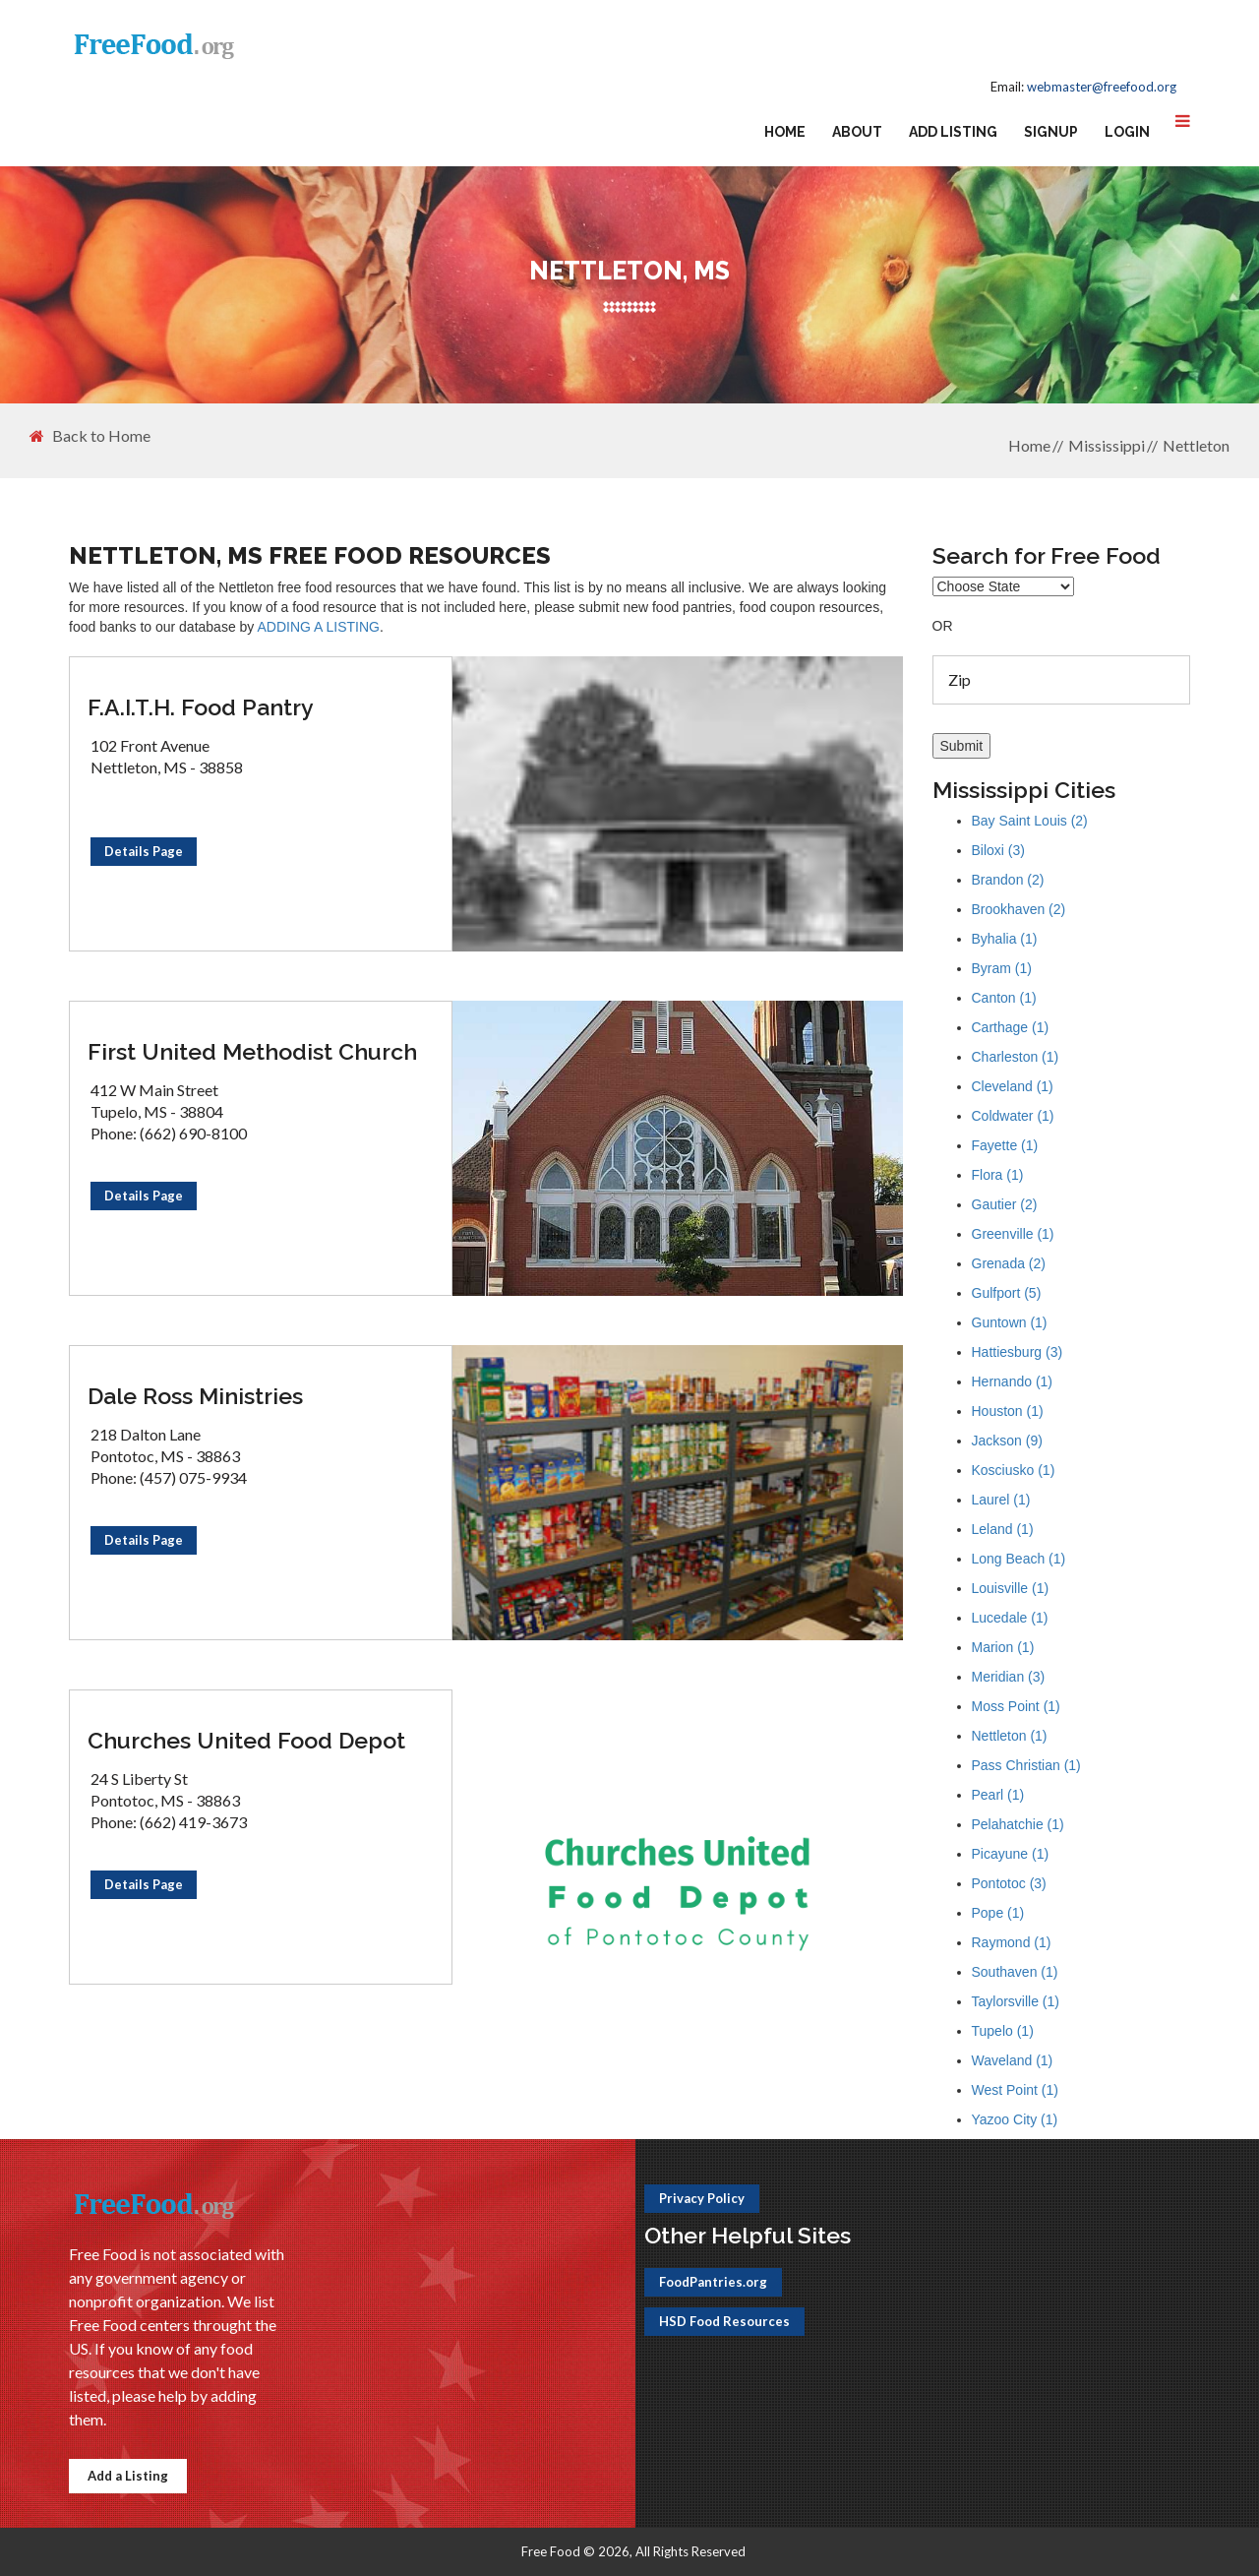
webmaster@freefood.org (1101, 86)
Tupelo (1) (1003, 2031)
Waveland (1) (1012, 2060)
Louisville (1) (1010, 1588)
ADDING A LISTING (318, 627)
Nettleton (1196, 445)
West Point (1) (1015, 2090)
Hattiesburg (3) (1017, 1352)
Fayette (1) (1005, 1145)
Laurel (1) (1001, 1499)
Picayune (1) (1010, 1854)
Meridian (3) (1009, 1677)
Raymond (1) (1011, 1942)
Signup (1051, 132)
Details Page (143, 851)
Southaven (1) (1015, 1972)
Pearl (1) (998, 1795)
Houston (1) (1008, 1411)
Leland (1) (1003, 1529)
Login (1127, 132)
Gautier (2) (1005, 1204)
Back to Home (90, 436)
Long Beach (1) (1019, 1558)
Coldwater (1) (1013, 1116)
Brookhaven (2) (1019, 909)
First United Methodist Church (252, 1051)
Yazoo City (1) (1015, 2119)
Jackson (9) (1007, 1440)
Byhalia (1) (1005, 939)
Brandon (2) (1008, 880)
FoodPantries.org (713, 2282)
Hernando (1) (1012, 1381)
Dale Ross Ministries (195, 1395)
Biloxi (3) (998, 850)
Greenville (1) (1013, 1234)
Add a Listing (128, 2476)
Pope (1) (998, 1913)
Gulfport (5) (1007, 1293)
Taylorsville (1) (1015, 2001)
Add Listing (953, 132)
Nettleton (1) (1010, 1736)
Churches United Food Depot (246, 1740)
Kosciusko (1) (1013, 1470)
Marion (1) (1003, 1647)
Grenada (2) (1009, 1263)
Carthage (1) (1010, 1027)
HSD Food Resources (724, 2321)
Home (785, 132)
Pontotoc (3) (1009, 1883)
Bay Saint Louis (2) (1030, 820)
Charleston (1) (1015, 1057)
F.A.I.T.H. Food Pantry (201, 707)
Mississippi (1106, 445)
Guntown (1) (1010, 1322)
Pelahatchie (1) (1018, 1824)
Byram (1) (1002, 968)
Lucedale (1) (1010, 1617)
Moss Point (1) (1016, 1706)
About (857, 132)
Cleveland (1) (1012, 1086)
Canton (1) (1004, 998)
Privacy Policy (702, 2198)
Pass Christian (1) (1026, 1765)
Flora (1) (998, 1175)
